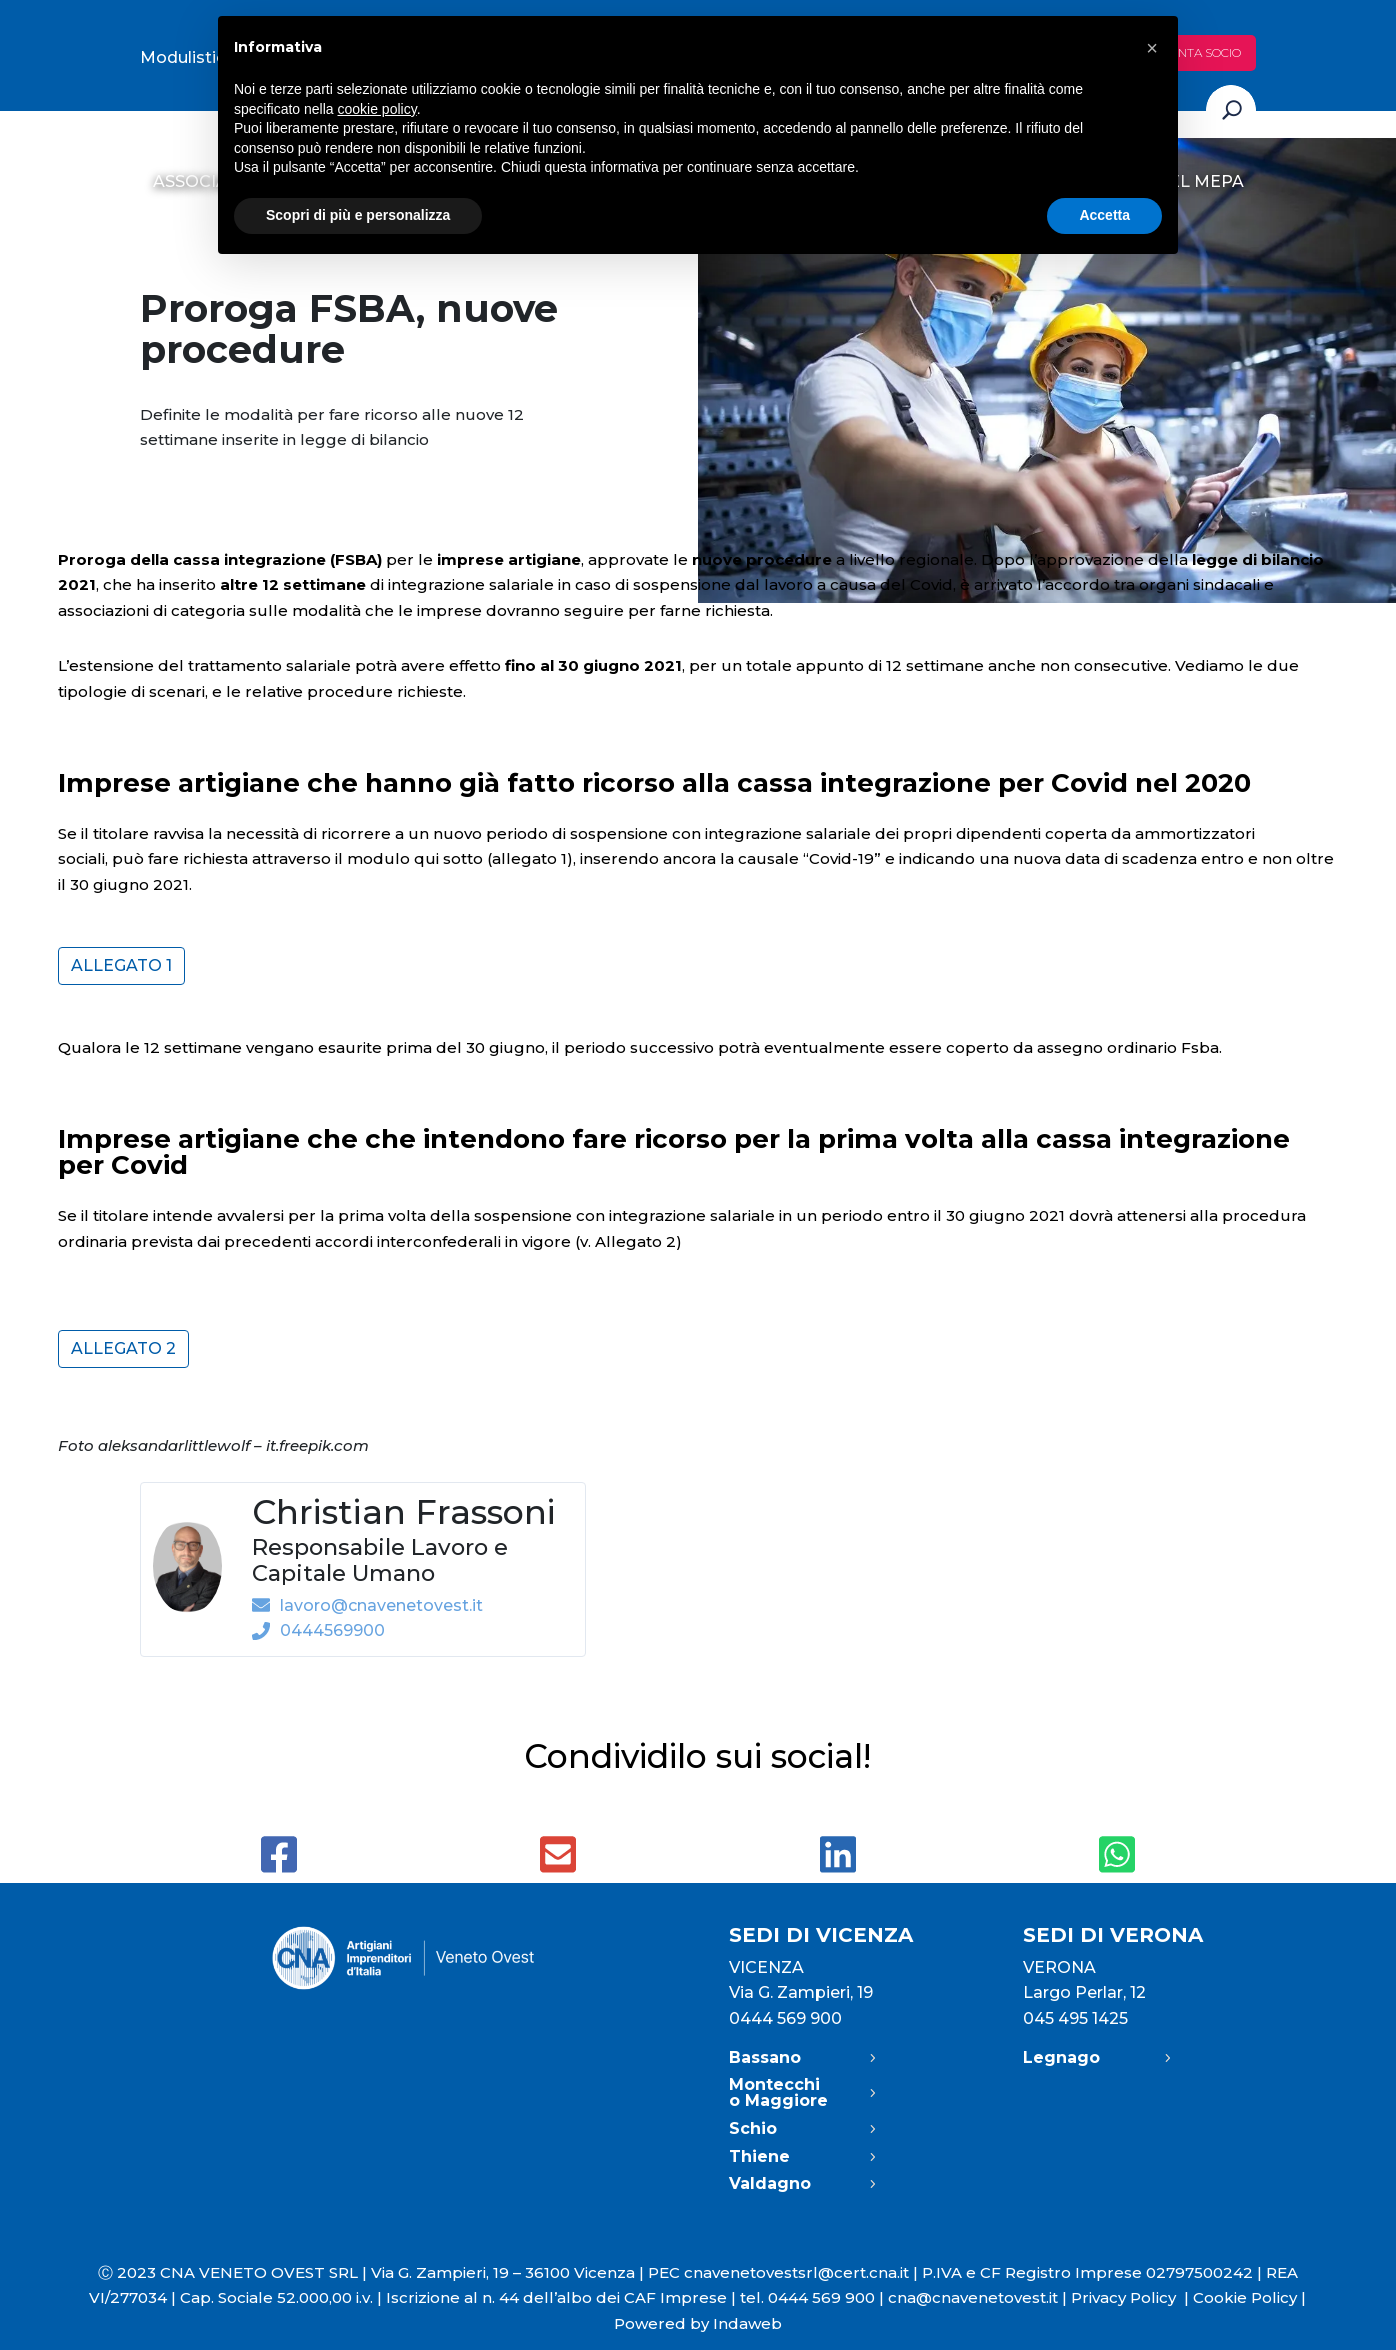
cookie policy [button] (377, 109)
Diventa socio (1195, 52)
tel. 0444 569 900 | (814, 2297)
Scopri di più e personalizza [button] (358, 215)
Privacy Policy (1132, 2297)
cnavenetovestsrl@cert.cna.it (796, 2272)
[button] (1152, 48)
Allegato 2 (123, 1348)
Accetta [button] (1104, 215)
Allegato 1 (121, 965)
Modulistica (187, 57)
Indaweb (747, 2323)
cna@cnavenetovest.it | (979, 2297)
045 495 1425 (1075, 2018)
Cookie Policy (1245, 2297)
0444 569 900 (785, 2018)
